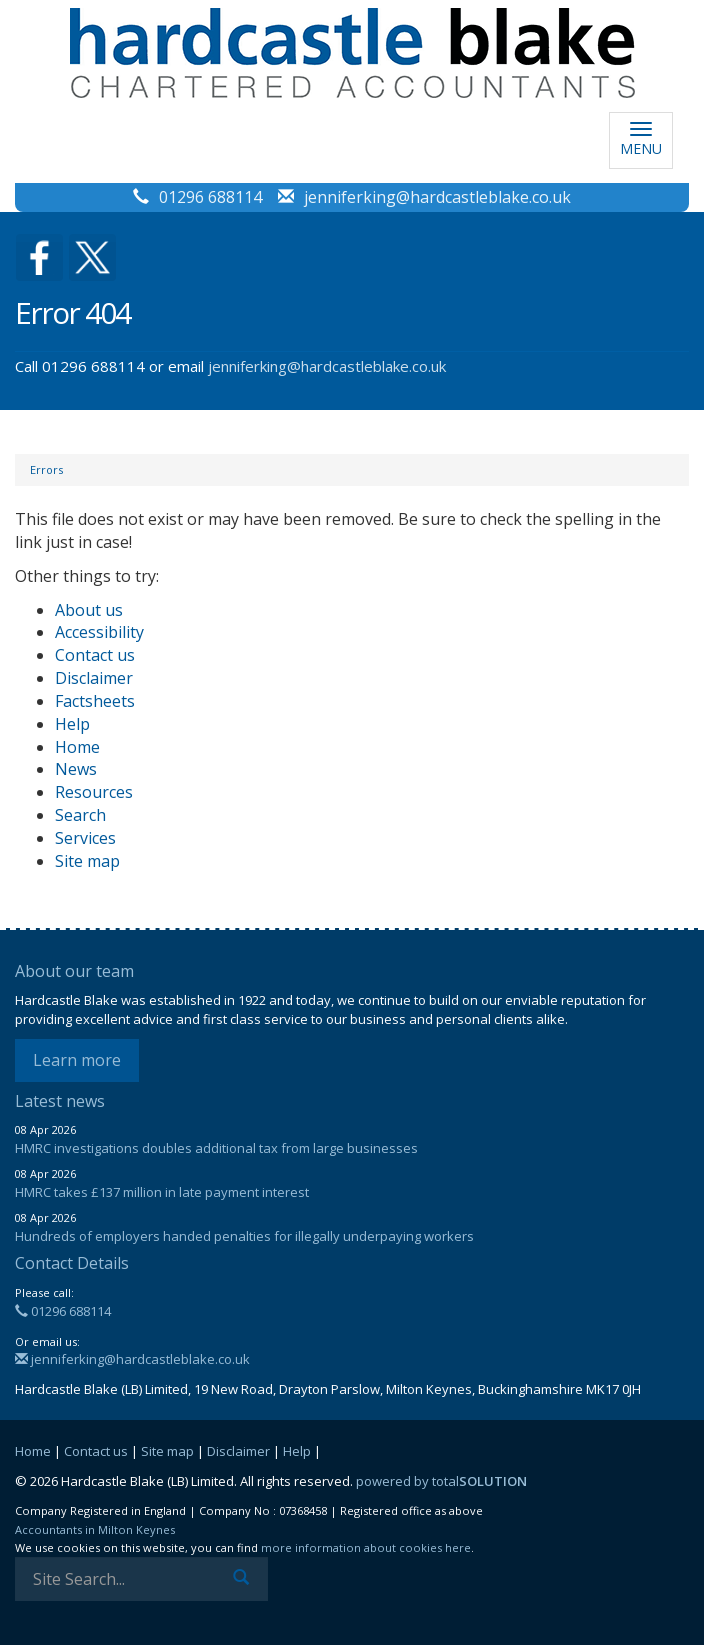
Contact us (95, 655)
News (76, 769)
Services (85, 838)
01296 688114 (210, 197)
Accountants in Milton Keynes (95, 1529)
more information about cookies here (366, 1547)
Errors (46, 469)
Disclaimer (94, 678)
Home (77, 747)
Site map (87, 861)
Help (72, 724)
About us (89, 610)
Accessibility (99, 632)
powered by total (441, 1481)
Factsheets (95, 701)
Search (80, 815)
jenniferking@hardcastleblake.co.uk (437, 197)
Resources (94, 792)
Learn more (77, 1060)
